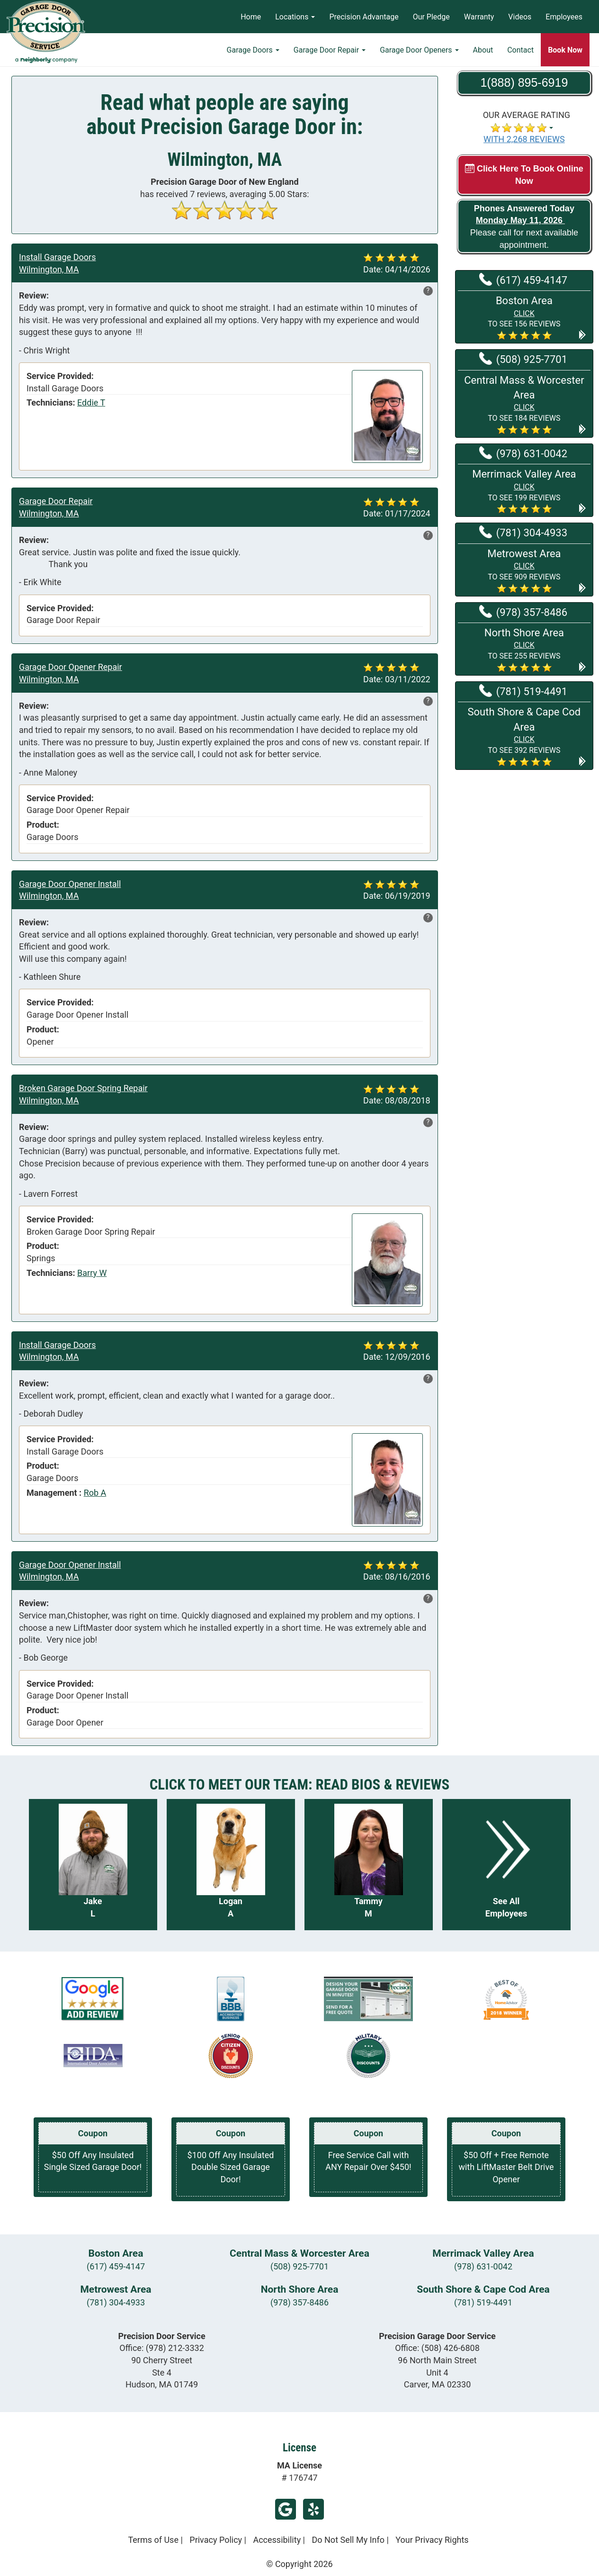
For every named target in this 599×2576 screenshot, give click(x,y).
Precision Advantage (363, 16)
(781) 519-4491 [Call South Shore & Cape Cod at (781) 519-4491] (523, 690)
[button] (524, 317)
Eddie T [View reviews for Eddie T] (91, 402)
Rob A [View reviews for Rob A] (95, 1493)
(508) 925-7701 (299, 2266)
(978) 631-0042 (483, 2266)
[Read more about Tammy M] (368, 1864)
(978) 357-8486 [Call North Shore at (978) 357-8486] (523, 611)
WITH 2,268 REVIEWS (524, 139)
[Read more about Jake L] (93, 1864)
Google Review (285, 2509)
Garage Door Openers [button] (419, 49)
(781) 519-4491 (483, 2302)
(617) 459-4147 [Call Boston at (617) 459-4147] (523, 279)
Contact (520, 49)
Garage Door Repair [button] (330, 49)
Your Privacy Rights (431, 2540)
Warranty (479, 16)
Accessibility (277, 2540)
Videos (519, 16)
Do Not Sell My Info (348, 2540)
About (483, 49)
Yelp (313, 2509)
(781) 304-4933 (116, 2302)
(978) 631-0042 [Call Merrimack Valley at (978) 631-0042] (523, 453)
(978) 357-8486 (299, 2302)
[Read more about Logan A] (231, 1864)
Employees (563, 16)
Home (251, 16)
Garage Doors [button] (253, 49)
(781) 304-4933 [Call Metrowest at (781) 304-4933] (523, 532)
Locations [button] (295, 16)
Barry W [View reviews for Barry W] (92, 1273)
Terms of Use (153, 2540)
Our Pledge (431, 16)
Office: (161, 2348)
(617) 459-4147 (116, 2266)
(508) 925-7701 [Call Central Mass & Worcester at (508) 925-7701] (523, 358)
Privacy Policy (215, 2540)
